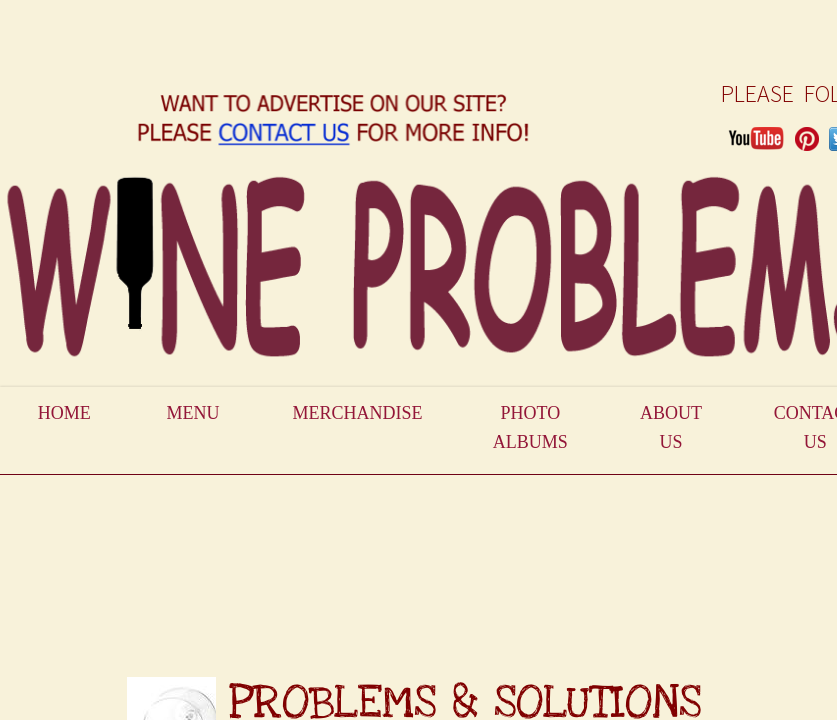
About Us (671, 427)
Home (64, 413)
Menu (193, 413)
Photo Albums (530, 427)
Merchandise (357, 413)
